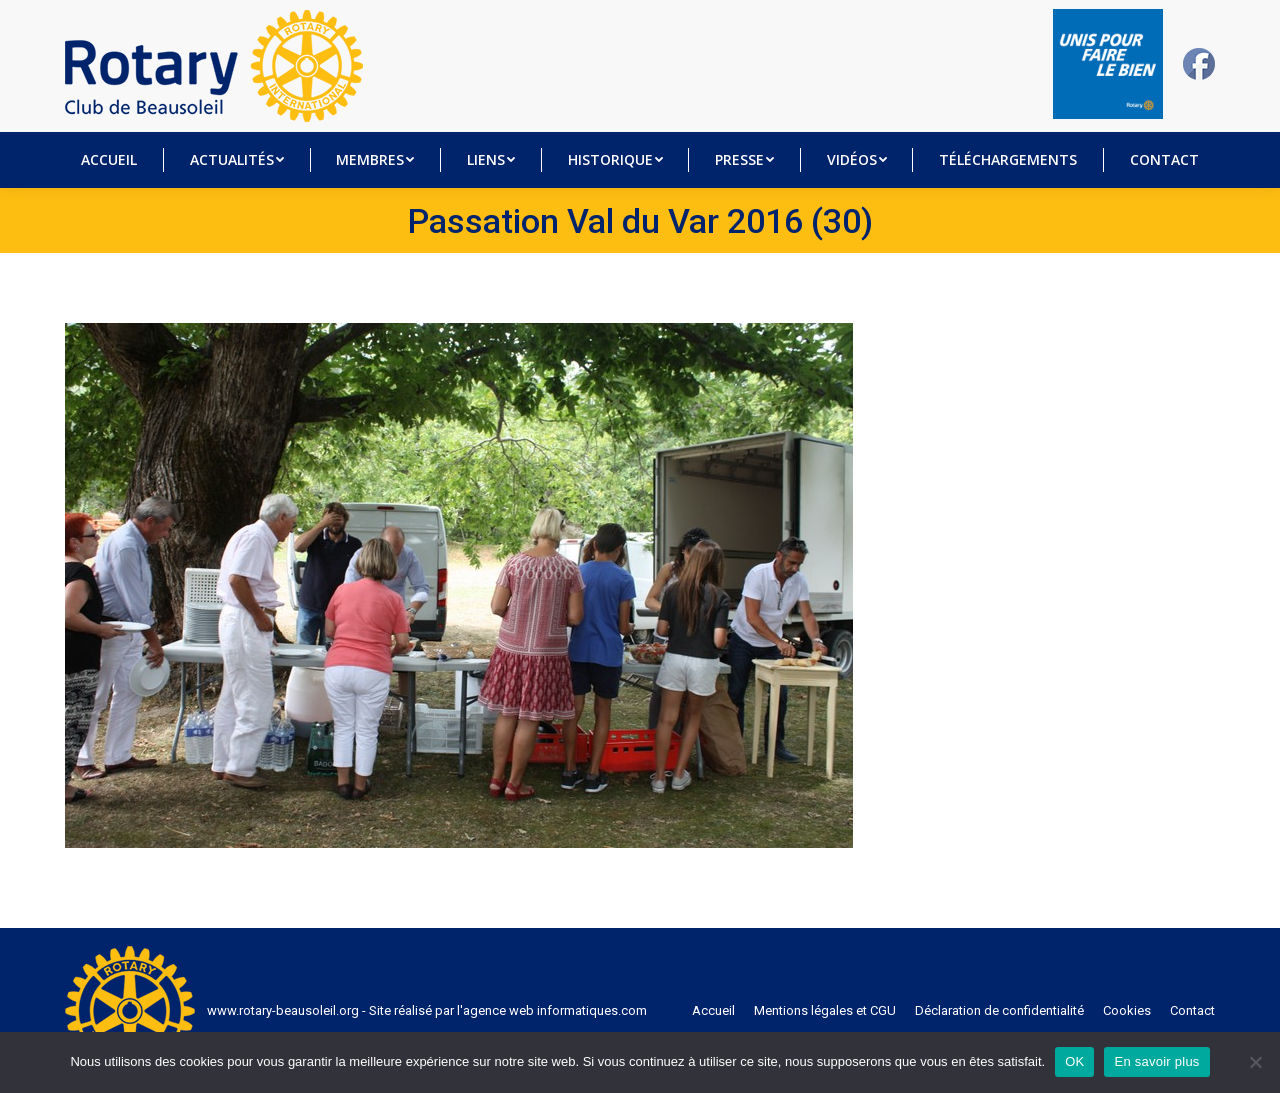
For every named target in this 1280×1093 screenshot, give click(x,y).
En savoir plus (1156, 1061)
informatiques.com (592, 1010)
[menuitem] (109, 160)
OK (1074, 1061)
